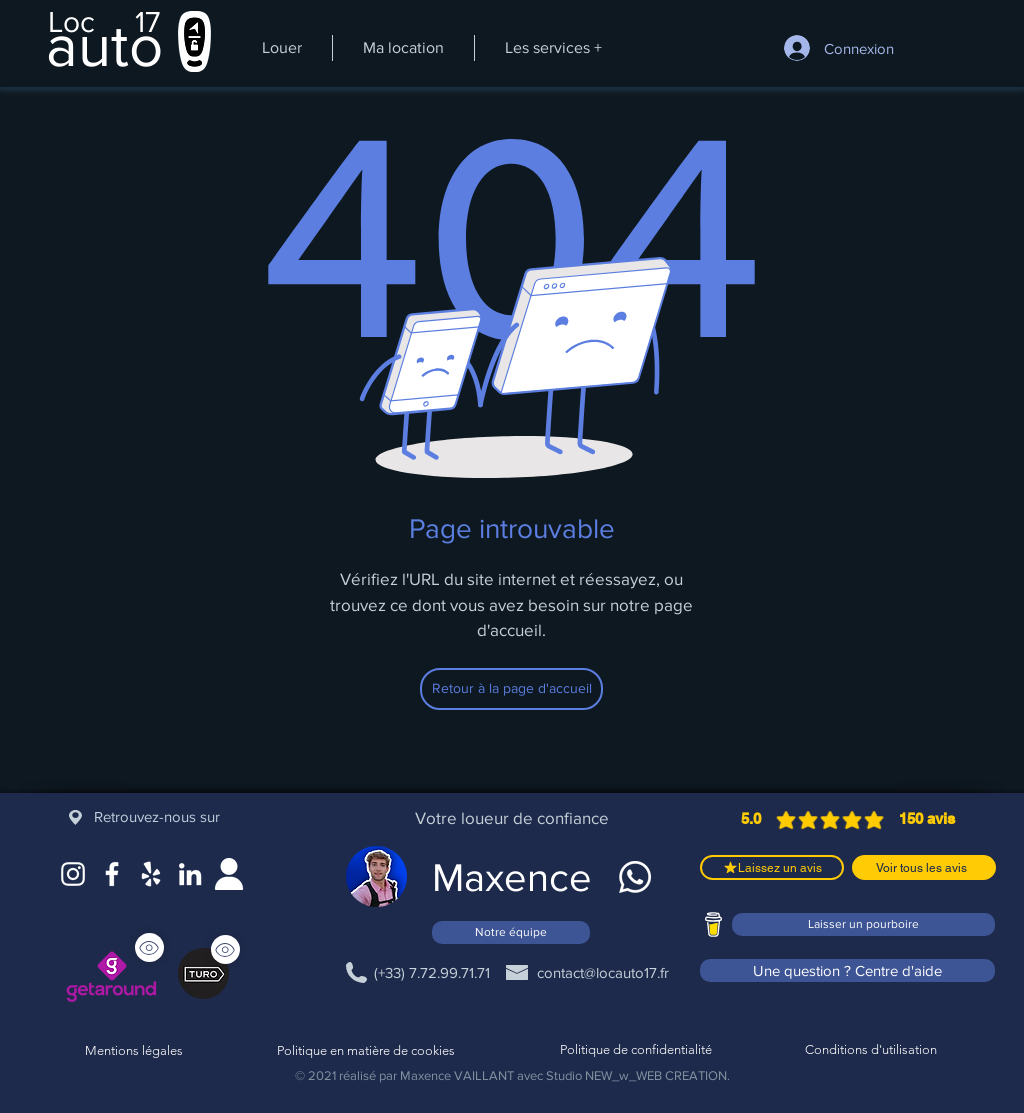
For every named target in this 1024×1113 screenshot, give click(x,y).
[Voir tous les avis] (924, 867)
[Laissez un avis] (772, 867)
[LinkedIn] (190, 874)
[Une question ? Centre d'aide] (847, 970)
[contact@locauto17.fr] (602, 972)
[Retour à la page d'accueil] (511, 689)
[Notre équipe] (511, 932)
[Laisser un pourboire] (863, 924)
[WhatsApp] (635, 877)
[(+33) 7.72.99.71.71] (432, 972)
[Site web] (229, 874)
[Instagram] (73, 874)
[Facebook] (112, 874)
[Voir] (225, 949)
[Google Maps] (151, 874)
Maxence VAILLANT (457, 1075)
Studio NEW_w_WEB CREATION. (638, 1075)
